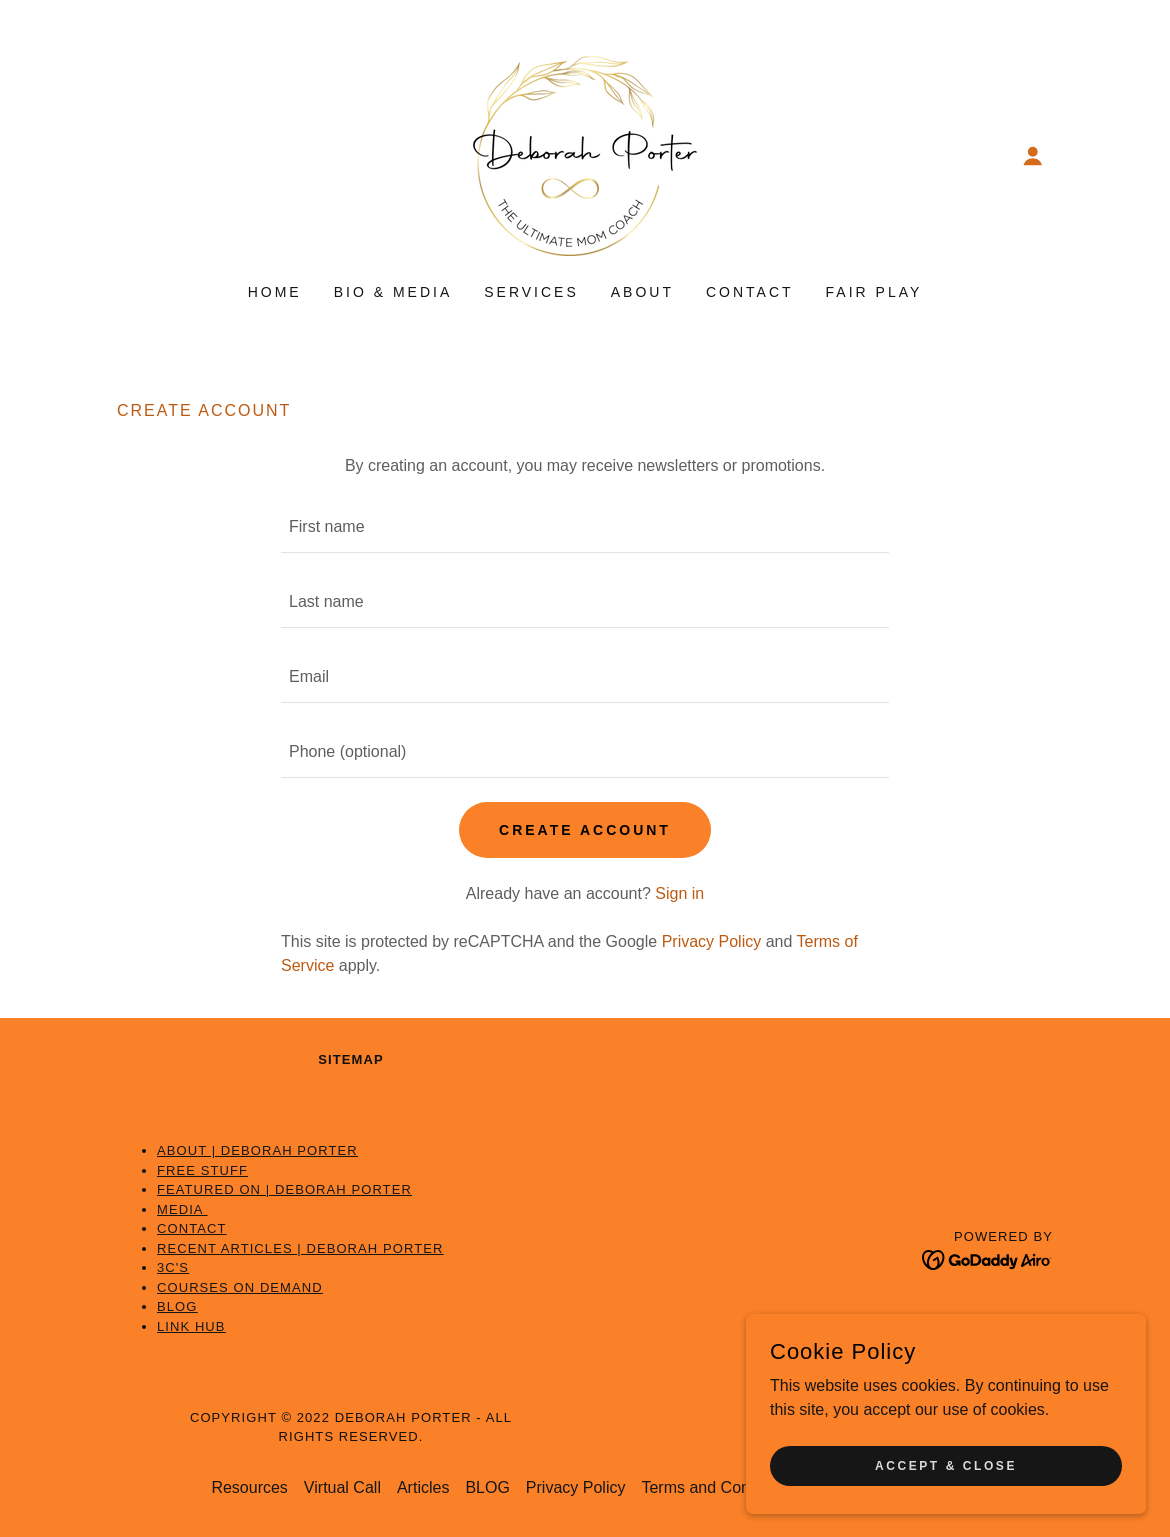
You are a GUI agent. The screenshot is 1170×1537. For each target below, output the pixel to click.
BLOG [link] (487, 1487)
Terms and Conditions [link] (718, 1487)
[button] (1033, 156)
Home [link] (275, 292)
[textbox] (585, 527)
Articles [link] (423, 1487)
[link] (585, 154)
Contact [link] (750, 292)
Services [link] (531, 292)
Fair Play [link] (874, 292)
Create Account (585, 830)
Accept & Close (946, 1465)
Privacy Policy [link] (712, 941)
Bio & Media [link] (393, 292)
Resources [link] (249, 1487)
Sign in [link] (679, 893)
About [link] (642, 292)
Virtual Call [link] (342, 1487)
